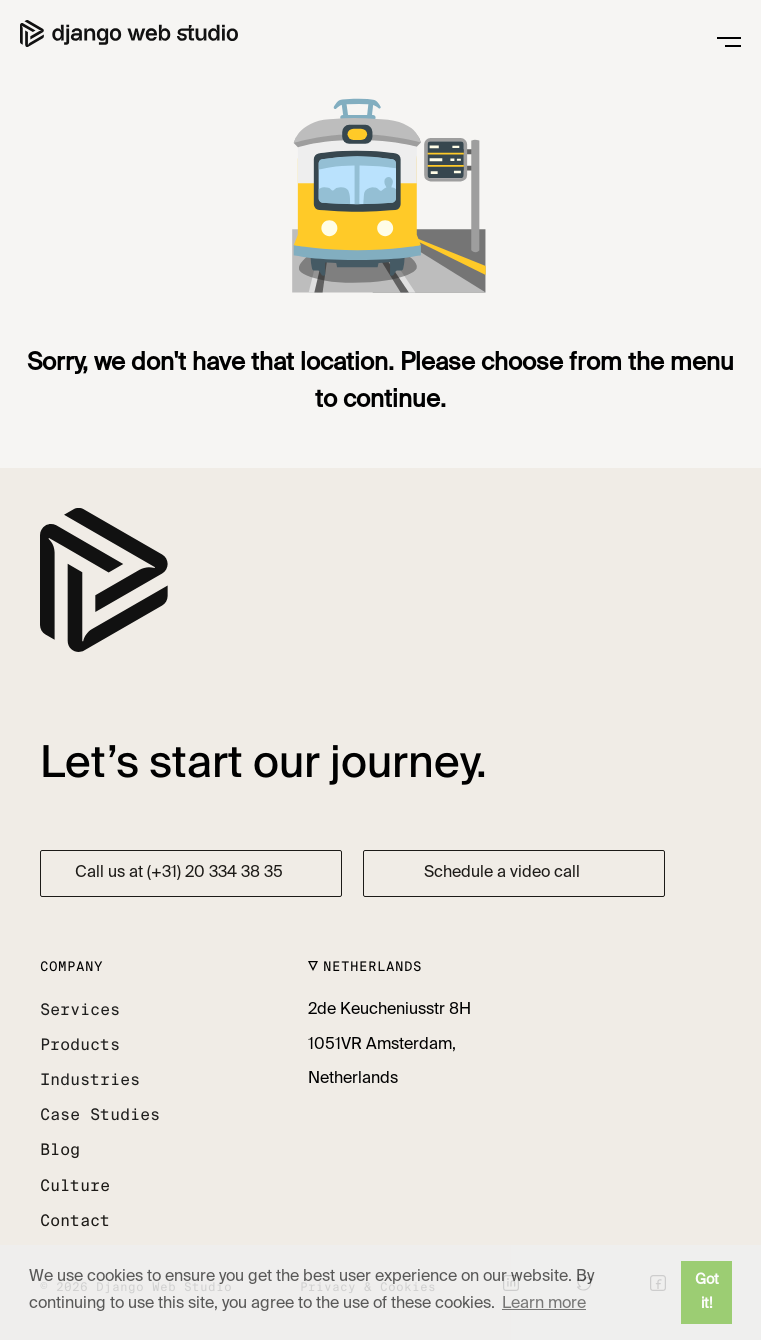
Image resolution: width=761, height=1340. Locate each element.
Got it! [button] (707, 1292)
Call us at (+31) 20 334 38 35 (179, 873)
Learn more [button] (544, 1304)
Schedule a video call (502, 873)
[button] (85, 1010)
